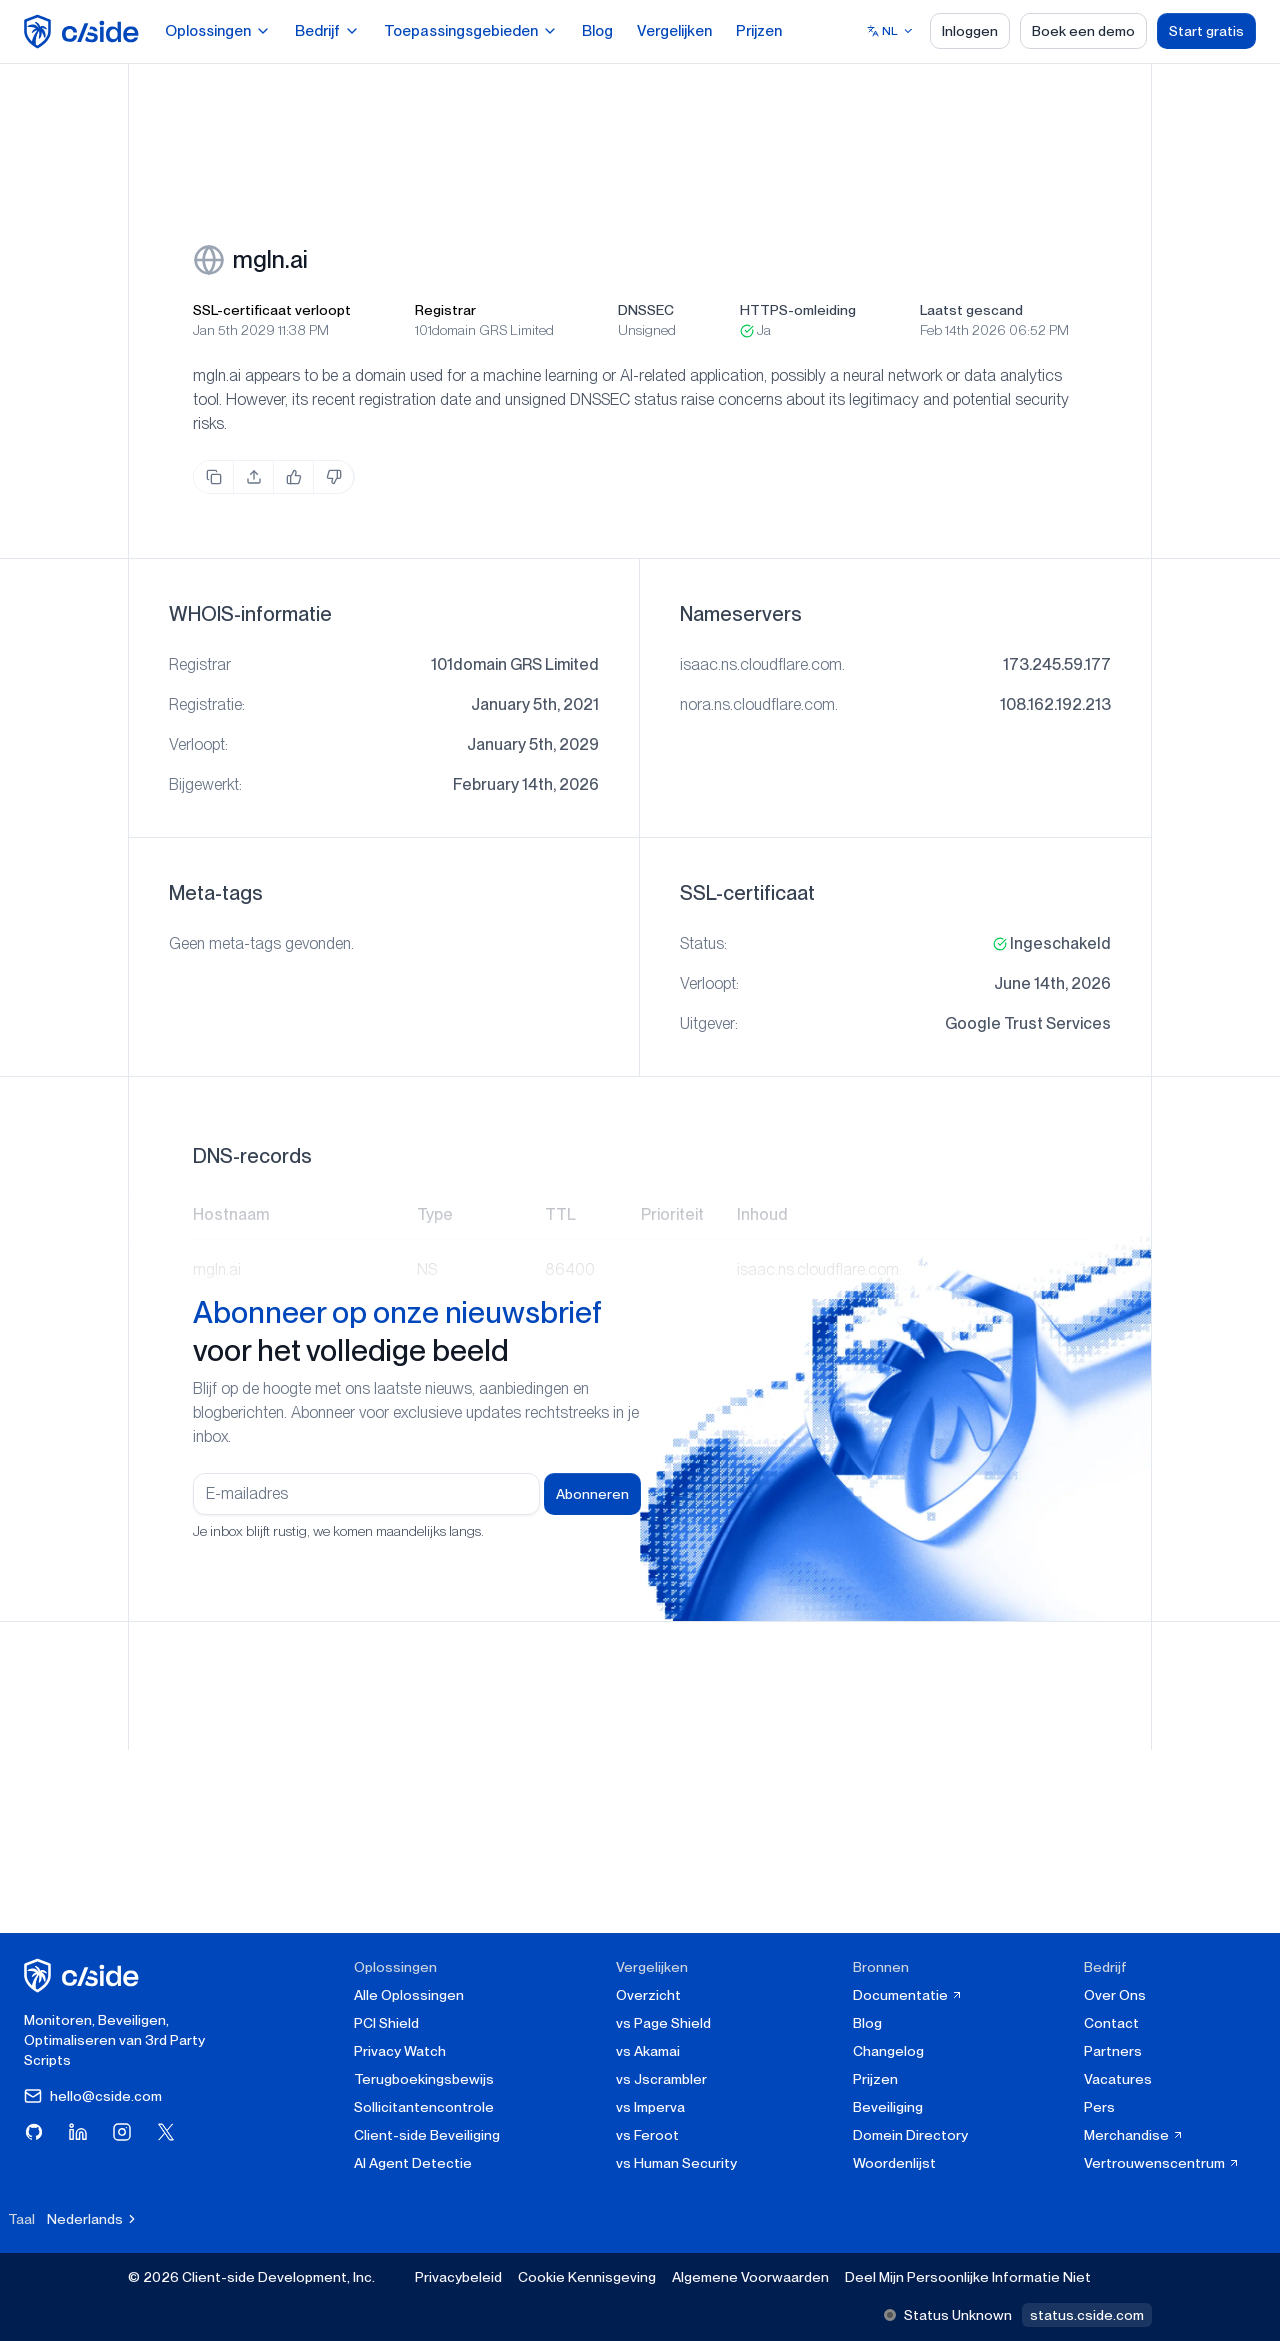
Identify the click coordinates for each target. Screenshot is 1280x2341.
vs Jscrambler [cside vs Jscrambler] (661, 2079)
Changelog (888, 2051)
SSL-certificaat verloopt (272, 310)
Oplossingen (218, 31)
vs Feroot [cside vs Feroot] (647, 2135)
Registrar (445, 310)
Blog (597, 31)
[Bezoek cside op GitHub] (34, 2132)
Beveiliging (888, 2107)
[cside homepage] (84, 1975)
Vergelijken (674, 31)
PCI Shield (386, 2023)
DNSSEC (646, 310)
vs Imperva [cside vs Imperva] (650, 2107)
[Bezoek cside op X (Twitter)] (166, 2132)
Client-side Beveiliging (427, 2135)
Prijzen (759, 31)
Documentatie (908, 1995)
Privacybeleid (458, 2277)
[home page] (84, 31)
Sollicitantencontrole (424, 2107)
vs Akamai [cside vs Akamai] (648, 2051)
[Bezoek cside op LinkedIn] (78, 2132)
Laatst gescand (971, 310)
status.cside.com (1087, 2315)
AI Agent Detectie (413, 2163)
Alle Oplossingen (409, 1995)
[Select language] (890, 31)
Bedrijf (327, 31)
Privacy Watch (400, 2051)
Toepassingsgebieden (471, 31)
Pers (1099, 2107)
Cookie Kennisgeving (587, 2277)
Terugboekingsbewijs (424, 2079)
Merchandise (1134, 2135)
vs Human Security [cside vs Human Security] (676, 2163)
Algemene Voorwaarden (750, 2277)
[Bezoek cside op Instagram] (122, 2132)
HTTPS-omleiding (798, 310)
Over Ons (1115, 1995)
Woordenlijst (894, 2163)
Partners (1113, 2051)
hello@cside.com (93, 2096)
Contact (1111, 2023)
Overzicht (648, 1995)
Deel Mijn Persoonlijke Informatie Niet (968, 2277)
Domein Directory (910, 2135)
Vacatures (1118, 2079)
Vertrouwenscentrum (1162, 2163)
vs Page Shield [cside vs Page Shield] (663, 2023)
